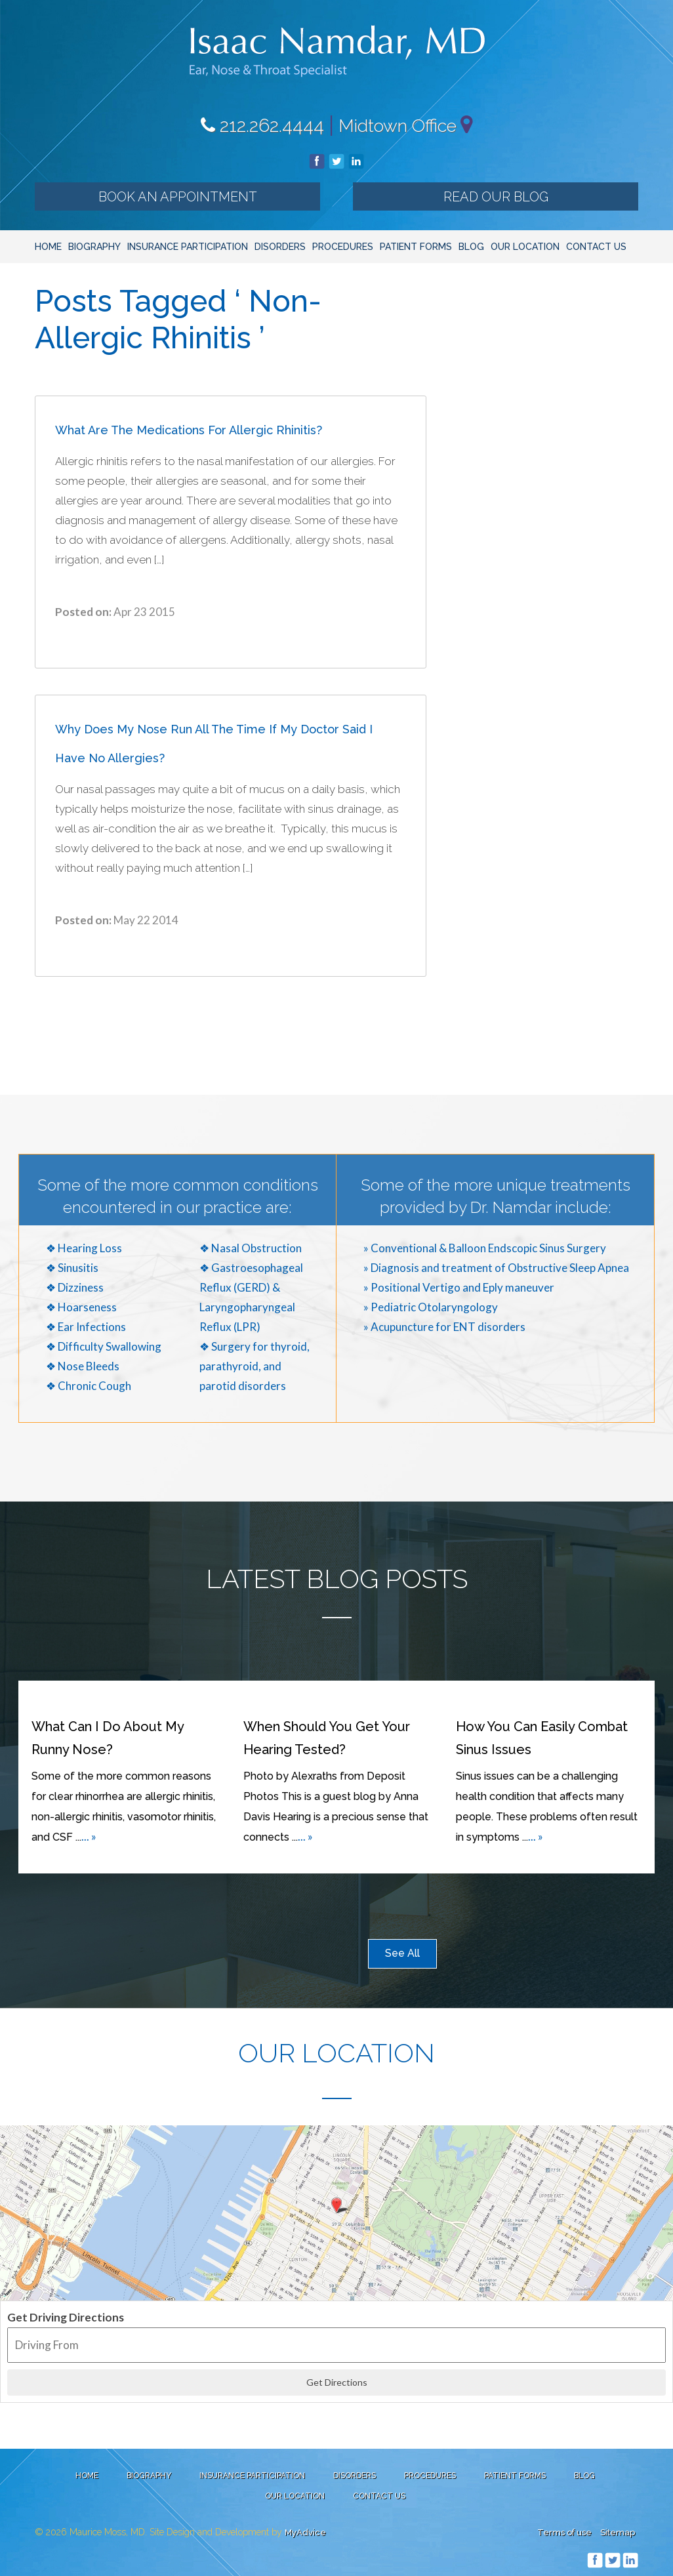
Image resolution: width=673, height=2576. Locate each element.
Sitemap (617, 2532)
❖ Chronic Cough (88, 1386)
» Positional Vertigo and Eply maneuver (458, 1287)
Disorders (280, 246)
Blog (471, 246)
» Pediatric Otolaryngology (430, 1307)
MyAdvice (305, 2532)
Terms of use (564, 2532)
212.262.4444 (262, 125)
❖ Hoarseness (81, 1307)
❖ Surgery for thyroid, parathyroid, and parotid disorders (254, 1366)
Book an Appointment (177, 197)
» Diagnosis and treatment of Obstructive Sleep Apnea (496, 1268)
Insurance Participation (187, 246)
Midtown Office (397, 125)
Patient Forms (416, 246)
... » (88, 1836)
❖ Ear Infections (86, 1327)
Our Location (525, 246)
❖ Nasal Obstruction (250, 1248)
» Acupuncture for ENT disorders (444, 1327)
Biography (94, 246)
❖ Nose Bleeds (82, 1366)
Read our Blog (495, 197)
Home (48, 246)
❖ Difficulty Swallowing (103, 1346)
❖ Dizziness (75, 1287)
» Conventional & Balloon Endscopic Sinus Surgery (484, 1248)
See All (402, 1953)
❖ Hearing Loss (84, 1248)
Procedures (342, 246)
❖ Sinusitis (72, 1268)
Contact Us (596, 246)
